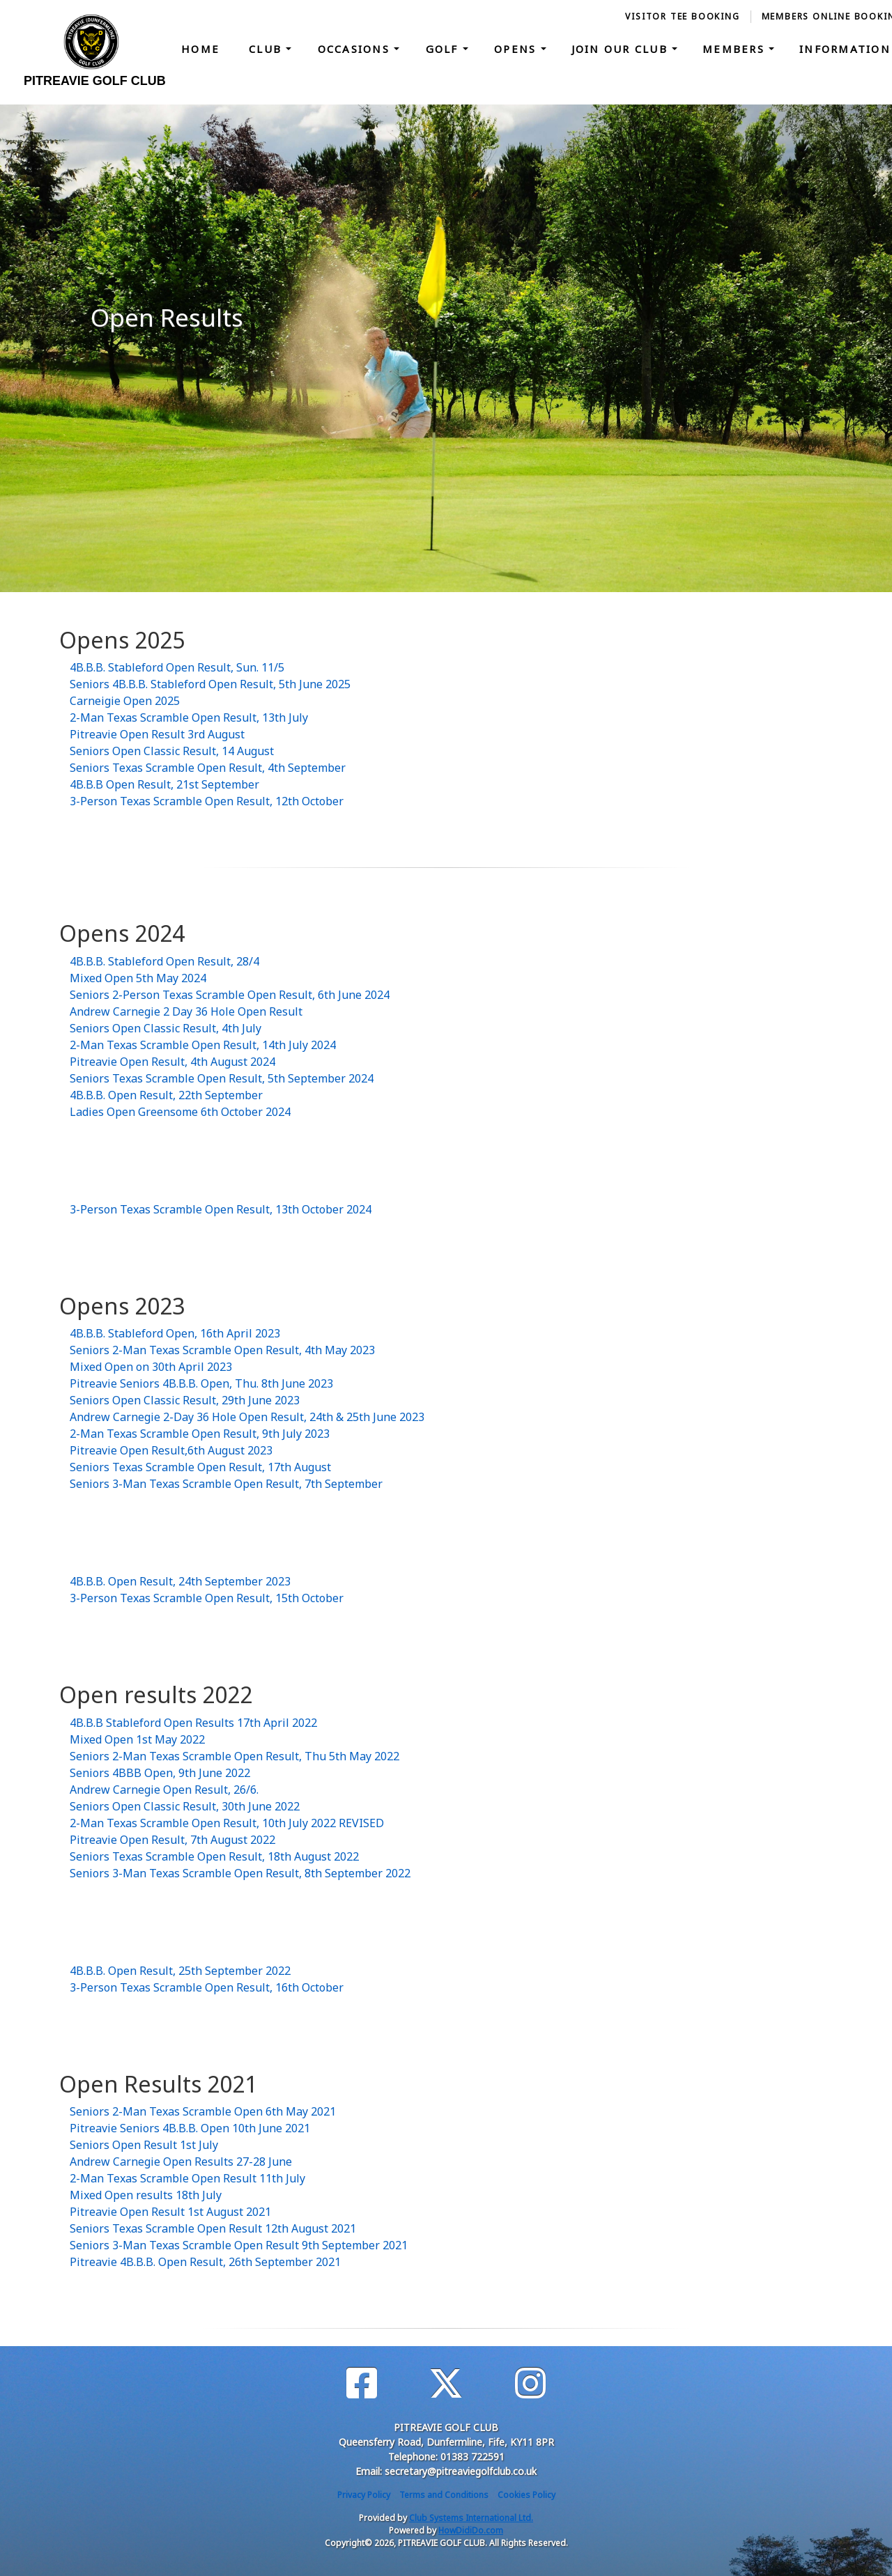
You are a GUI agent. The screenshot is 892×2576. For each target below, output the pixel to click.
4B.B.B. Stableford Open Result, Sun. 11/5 (177, 667)
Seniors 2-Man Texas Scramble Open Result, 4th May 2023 (222, 1350)
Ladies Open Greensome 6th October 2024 (180, 1111)
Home (200, 49)
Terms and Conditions (444, 2495)
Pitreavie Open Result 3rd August (157, 734)
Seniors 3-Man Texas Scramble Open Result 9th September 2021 (239, 2245)
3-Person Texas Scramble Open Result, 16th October (207, 1987)
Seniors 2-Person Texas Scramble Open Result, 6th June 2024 (230, 994)
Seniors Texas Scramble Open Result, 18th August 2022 (214, 1856)
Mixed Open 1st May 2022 (137, 1739)
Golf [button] (444, 49)
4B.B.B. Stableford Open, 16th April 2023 (175, 1333)
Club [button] (267, 49)
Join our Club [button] (621, 49)
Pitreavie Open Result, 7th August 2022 (172, 1839)
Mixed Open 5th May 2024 (138, 978)
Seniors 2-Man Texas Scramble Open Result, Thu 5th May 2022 (234, 1756)
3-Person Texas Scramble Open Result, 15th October (207, 1598)
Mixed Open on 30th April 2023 (151, 1366)
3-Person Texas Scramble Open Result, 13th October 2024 (220, 1209)
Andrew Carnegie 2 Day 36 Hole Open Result (186, 1011)
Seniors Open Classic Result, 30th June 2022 (185, 1806)
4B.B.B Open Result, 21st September (164, 784)
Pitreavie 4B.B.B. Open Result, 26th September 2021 (205, 2261)
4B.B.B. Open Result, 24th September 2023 (180, 1581)
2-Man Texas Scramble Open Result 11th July (187, 2178)
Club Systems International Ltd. (471, 2518)
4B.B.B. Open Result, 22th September (166, 1095)
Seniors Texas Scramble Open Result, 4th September (208, 767)
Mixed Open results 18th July (146, 2195)
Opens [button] (517, 49)
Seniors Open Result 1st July (144, 2144)
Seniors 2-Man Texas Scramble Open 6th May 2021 (203, 2111)
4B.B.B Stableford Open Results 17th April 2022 (193, 1722)
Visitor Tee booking (682, 16)
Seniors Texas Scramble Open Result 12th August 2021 (213, 2228)
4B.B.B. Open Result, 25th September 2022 (180, 1970)
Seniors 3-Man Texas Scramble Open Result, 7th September (226, 1483)
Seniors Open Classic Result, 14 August (172, 751)
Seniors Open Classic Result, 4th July (165, 1028)
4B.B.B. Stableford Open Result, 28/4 (164, 961)
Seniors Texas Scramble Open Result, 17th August (200, 1467)
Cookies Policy (526, 2495)
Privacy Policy (363, 2495)
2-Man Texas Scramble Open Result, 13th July (189, 717)
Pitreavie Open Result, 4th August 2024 (172, 1061)
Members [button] (735, 49)
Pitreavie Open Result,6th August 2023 (171, 1450)
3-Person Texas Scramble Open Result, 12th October (207, 801)
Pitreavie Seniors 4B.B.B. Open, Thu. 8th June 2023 (201, 1383)
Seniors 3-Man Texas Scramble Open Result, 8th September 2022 (240, 1873)
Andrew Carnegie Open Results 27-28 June (181, 2161)
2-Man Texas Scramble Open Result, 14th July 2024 (203, 1045)
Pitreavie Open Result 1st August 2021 (170, 2211)
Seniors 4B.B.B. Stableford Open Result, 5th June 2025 (210, 684)
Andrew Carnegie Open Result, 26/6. (164, 1789)
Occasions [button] (356, 49)
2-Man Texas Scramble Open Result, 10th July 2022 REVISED (227, 1823)
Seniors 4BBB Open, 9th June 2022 (160, 1772)
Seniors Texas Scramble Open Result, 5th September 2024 (222, 1078)
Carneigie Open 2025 (125, 700)
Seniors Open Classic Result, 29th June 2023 (185, 1400)
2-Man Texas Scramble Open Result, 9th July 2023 (200, 1433)
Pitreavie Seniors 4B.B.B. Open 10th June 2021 (190, 2128)
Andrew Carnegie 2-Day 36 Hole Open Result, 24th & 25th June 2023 (247, 1417)
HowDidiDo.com (470, 2530)
